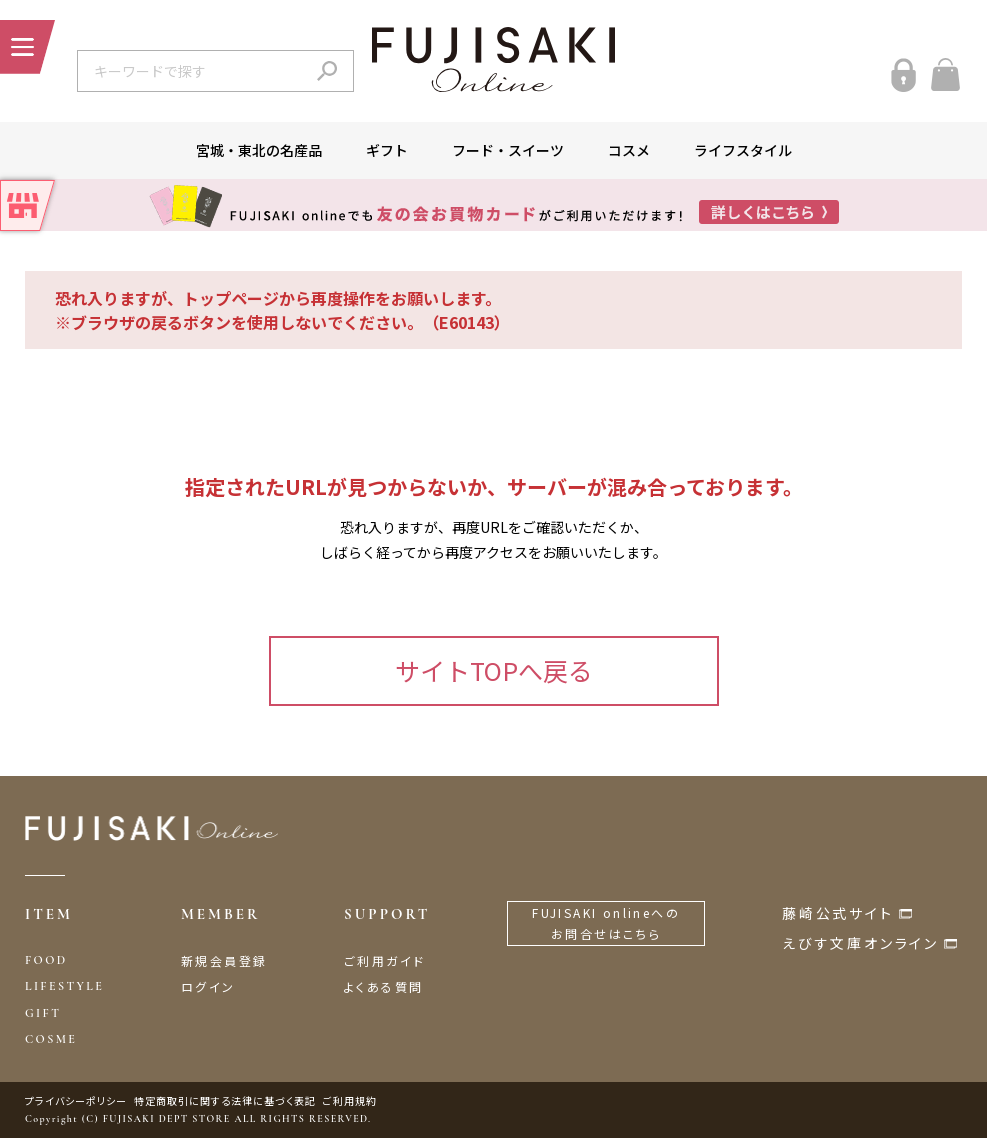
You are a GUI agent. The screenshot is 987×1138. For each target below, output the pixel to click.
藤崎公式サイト (838, 913)
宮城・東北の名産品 (259, 150)
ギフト (387, 150)
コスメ (629, 150)
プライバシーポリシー (76, 1100)
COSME (51, 1039)
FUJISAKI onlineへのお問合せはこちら (606, 923)
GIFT (43, 1013)
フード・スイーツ (508, 150)
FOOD (46, 960)
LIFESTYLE (64, 986)
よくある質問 (383, 986)
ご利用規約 (350, 1100)
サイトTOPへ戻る (494, 670)
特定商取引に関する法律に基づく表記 (225, 1100)
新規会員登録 (224, 960)
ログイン (208, 986)
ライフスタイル (743, 150)
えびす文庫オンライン (860, 943)
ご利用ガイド (384, 960)
